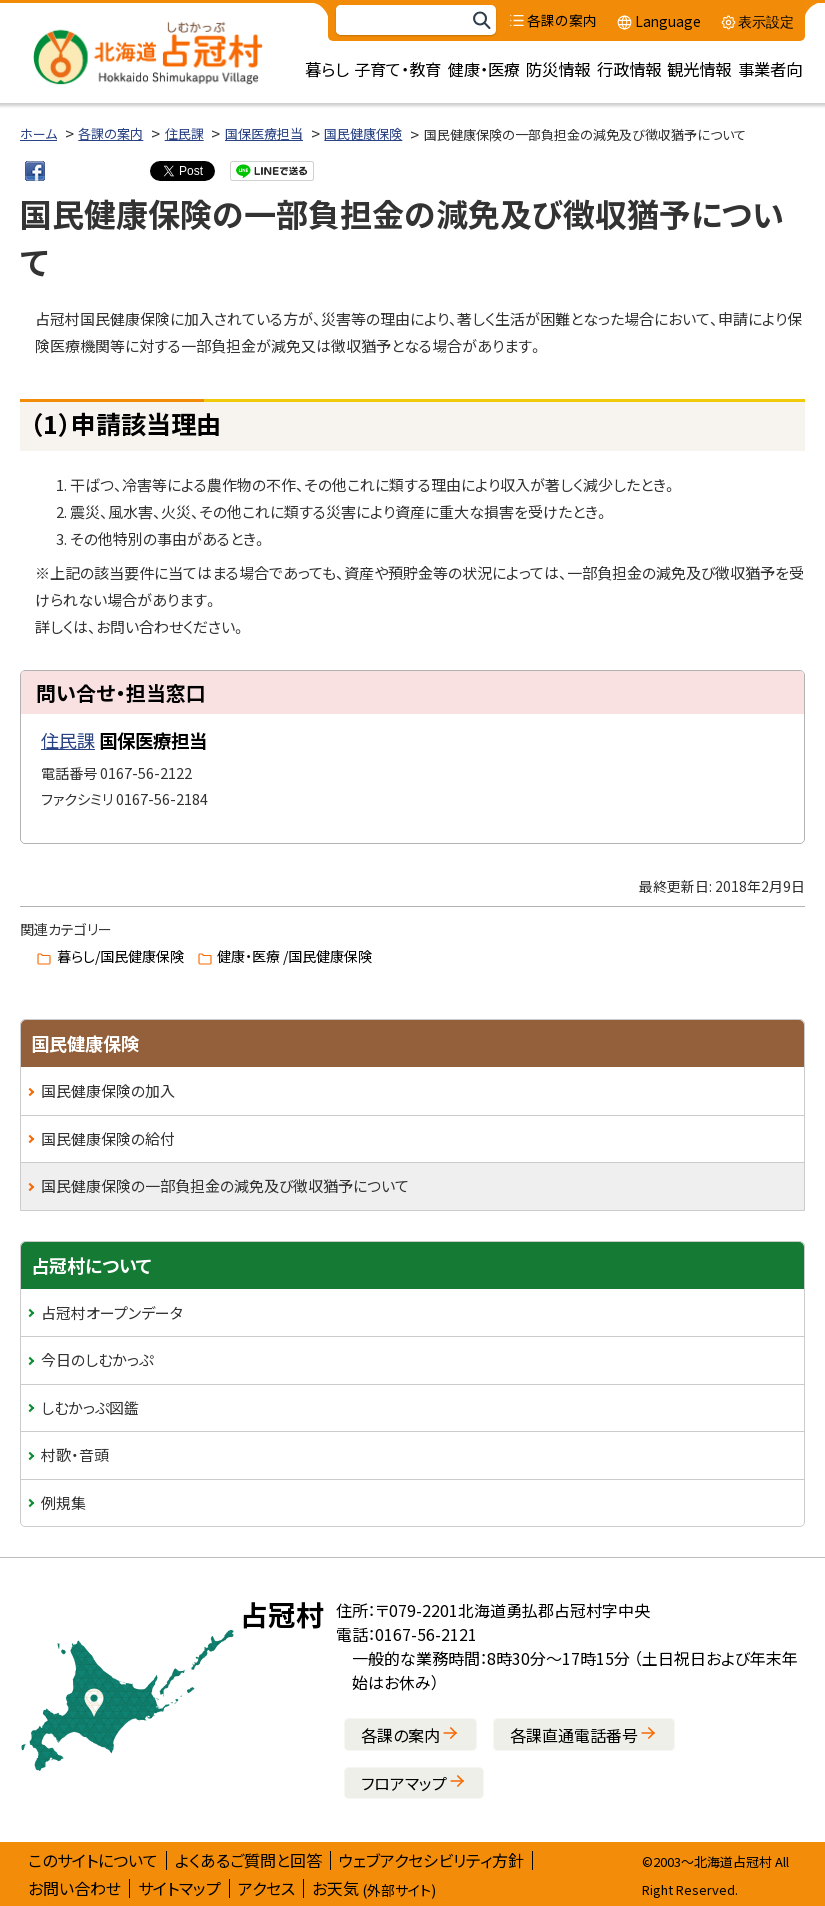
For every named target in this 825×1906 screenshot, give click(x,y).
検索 (481, 20)
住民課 (184, 133)
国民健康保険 (363, 133)
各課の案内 (110, 133)
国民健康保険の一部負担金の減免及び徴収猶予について (225, 1185)
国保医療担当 (264, 133)
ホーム (38, 133)
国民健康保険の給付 (108, 1138)
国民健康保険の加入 (108, 1090)
